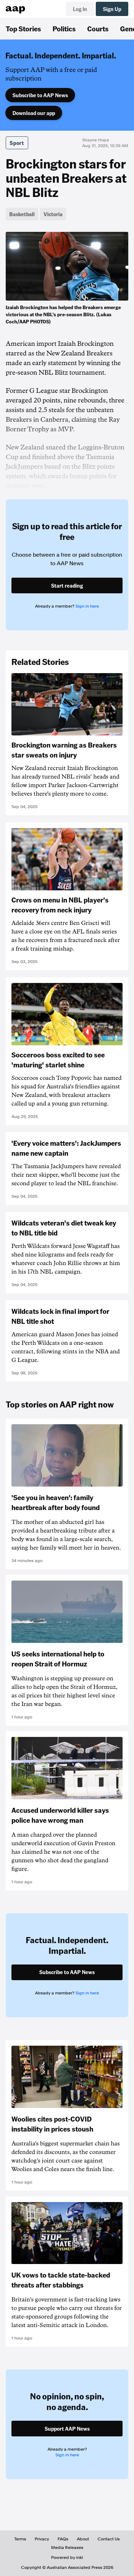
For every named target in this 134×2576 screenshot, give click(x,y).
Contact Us (109, 2538)
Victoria (53, 214)
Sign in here (87, 606)
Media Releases (67, 2547)
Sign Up (112, 8)
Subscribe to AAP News (40, 95)
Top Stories (23, 28)
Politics (64, 28)
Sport (17, 142)
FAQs (63, 2538)
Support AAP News (67, 2428)
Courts (98, 28)
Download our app (34, 112)
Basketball (22, 214)
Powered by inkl (67, 2557)
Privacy (42, 2538)
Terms (20, 2538)
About (83, 2538)
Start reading (67, 585)
